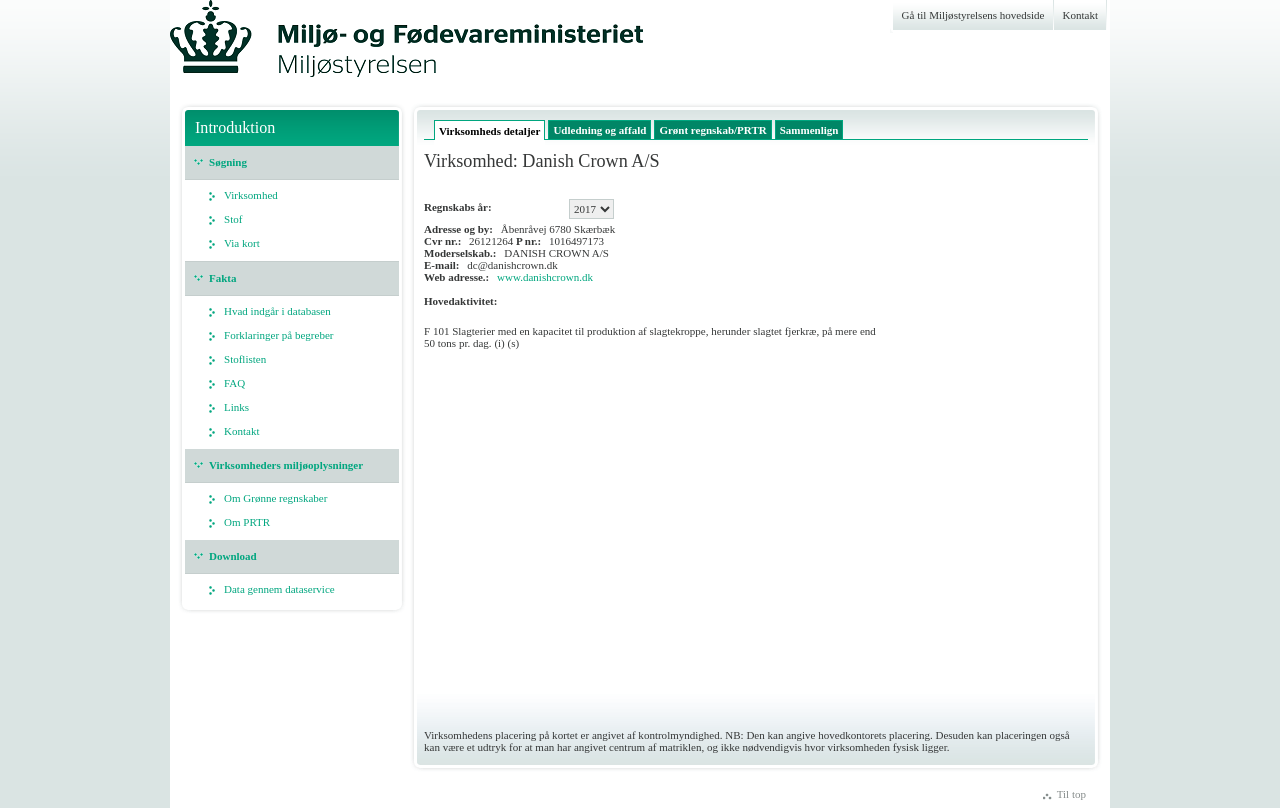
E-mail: (442, 265)
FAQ (234, 383)
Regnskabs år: (458, 207)
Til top (1071, 794)
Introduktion (235, 127)
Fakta (223, 278)
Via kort (242, 243)
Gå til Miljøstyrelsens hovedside (973, 15)
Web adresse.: (456, 277)
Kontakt (1081, 15)
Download (233, 556)
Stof (233, 219)
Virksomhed (251, 195)
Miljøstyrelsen (290, 47)
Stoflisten (245, 359)
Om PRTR (247, 522)
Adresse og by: (458, 229)
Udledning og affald (599, 130)
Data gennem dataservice (279, 589)
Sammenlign (809, 130)
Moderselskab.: (460, 253)
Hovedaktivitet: (460, 301)
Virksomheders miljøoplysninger (286, 465)
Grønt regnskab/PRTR (712, 130)
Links (236, 407)
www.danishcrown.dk (545, 277)
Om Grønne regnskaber (275, 498)
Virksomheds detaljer (489, 131)
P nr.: (528, 241)
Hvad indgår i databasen (277, 311)
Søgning (228, 162)
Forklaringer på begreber (279, 335)
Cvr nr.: (442, 241)
